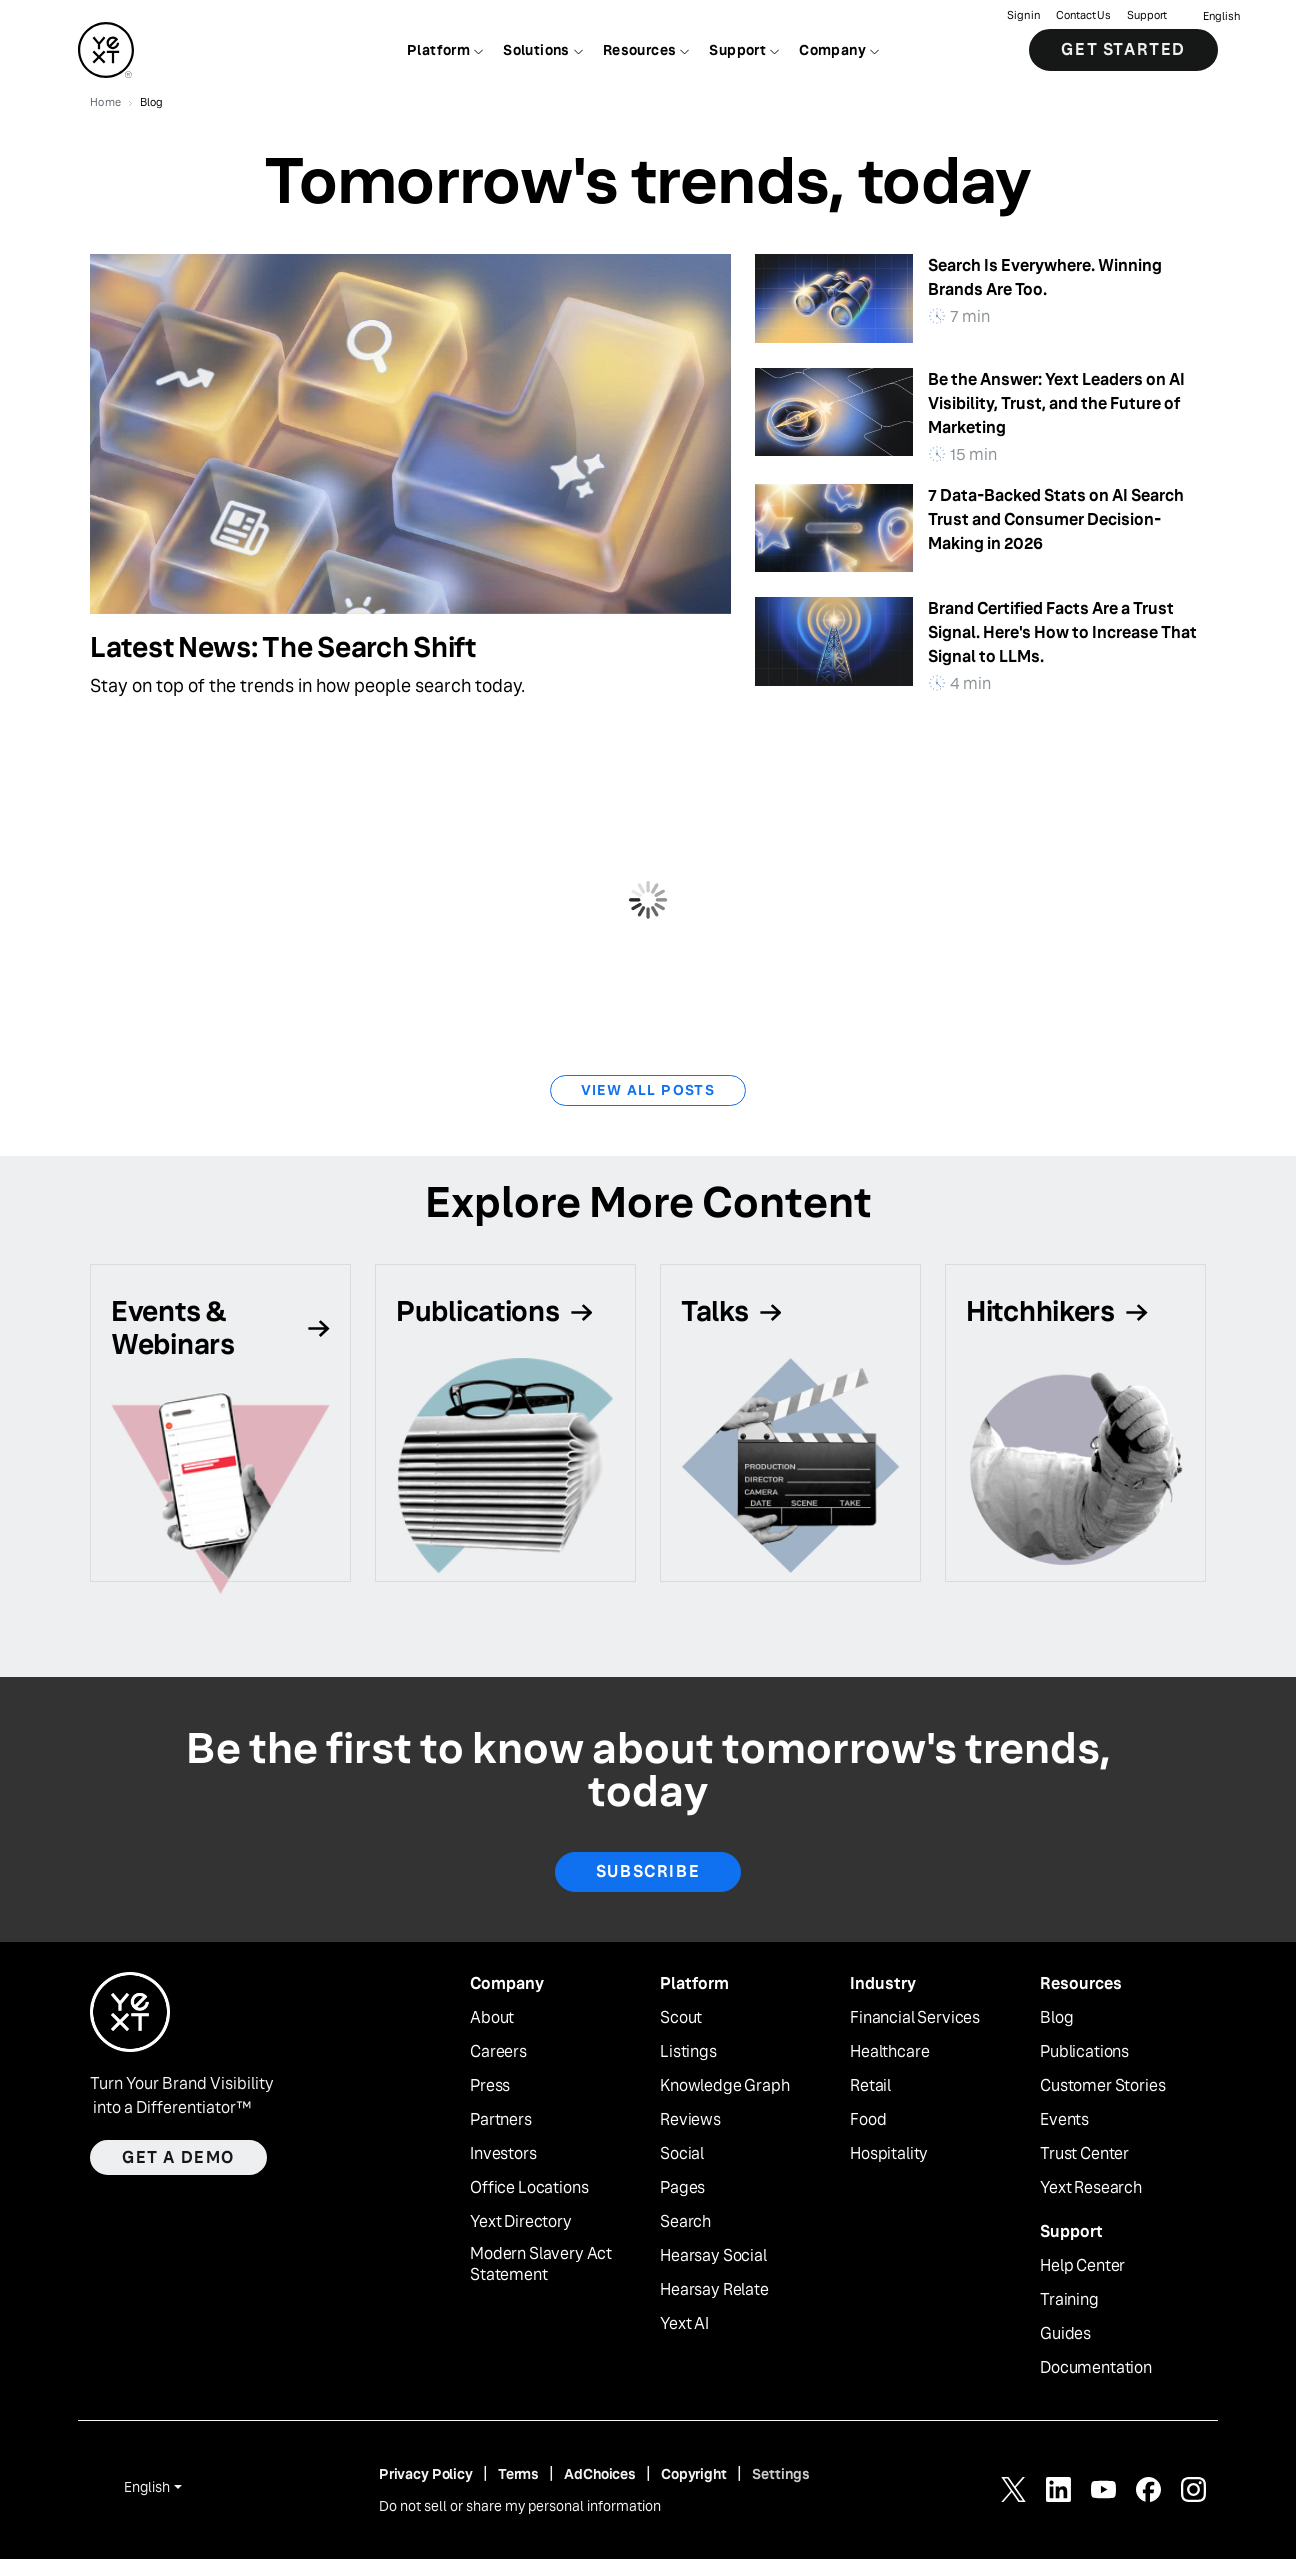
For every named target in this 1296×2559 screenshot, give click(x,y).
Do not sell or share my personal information (520, 2506)
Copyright (694, 2474)
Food (868, 2120)
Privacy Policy (426, 2474)
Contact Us (1083, 15)
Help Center (1082, 2266)
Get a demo (178, 2157)
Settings (781, 2474)
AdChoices (600, 2474)
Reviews (690, 2120)
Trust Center (1084, 2154)
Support (1147, 15)
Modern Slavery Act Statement (541, 2264)
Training (1069, 2300)
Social (682, 2154)
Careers (498, 2052)
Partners (501, 2120)
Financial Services (915, 2018)
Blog (1056, 2018)
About (492, 2018)
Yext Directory (521, 2222)
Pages (682, 2188)
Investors (503, 2154)
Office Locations (529, 2188)
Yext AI (684, 2324)
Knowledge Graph (725, 2086)
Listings (688, 2052)
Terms (518, 2474)
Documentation (1096, 2368)
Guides (1065, 2334)
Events (1064, 2120)
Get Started (1123, 49)
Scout (681, 2018)
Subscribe (648, 1871)
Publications (1084, 2052)
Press (490, 2086)
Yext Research (1091, 2188)
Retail (870, 2086)
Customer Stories (1102, 2086)
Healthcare (889, 2052)
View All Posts (648, 1090)
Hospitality (889, 2154)
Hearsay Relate (714, 2290)
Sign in (1023, 15)
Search (685, 2222)
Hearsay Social (713, 2256)
